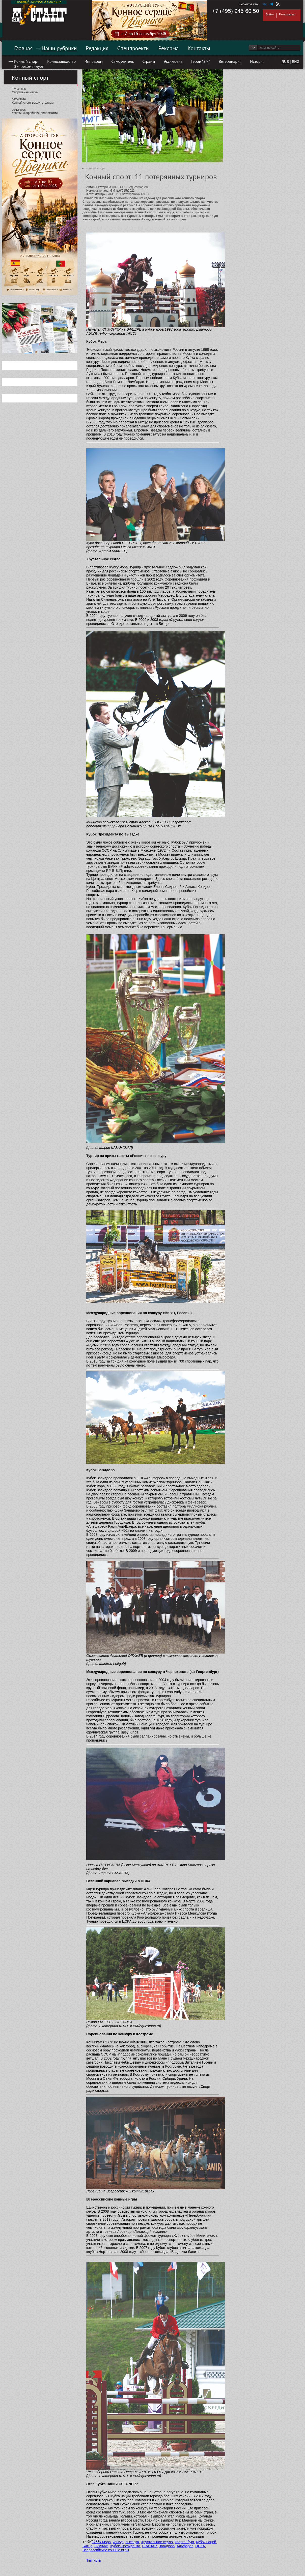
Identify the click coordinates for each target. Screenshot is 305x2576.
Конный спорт (26, 61)
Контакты (199, 48)
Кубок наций (206, 2542)
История (257, 61)
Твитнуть (93, 2560)
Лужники (101, 2546)
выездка (132, 2542)
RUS (285, 62)
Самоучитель (122, 61)
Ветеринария (230, 61)
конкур (118, 2542)
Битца (87, 2546)
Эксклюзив (173, 61)
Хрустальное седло (157, 2542)
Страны (148, 61)
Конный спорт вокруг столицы (32, 102)
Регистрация (287, 14)
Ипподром (93, 61)
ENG (295, 62)
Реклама (168, 48)
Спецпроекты (133, 48)
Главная (23, 48)
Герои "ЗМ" (200, 61)
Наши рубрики (59, 48)
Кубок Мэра (101, 2542)
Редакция (97, 48)
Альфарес (185, 2546)
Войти (270, 14)
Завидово (167, 2546)
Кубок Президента (125, 2546)
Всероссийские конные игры (105, 2550)
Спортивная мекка (25, 92)
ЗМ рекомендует (28, 66)
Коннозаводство (61, 61)
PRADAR (149, 2546)
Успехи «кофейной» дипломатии (35, 113)
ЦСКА (200, 2546)
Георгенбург (184, 2542)
